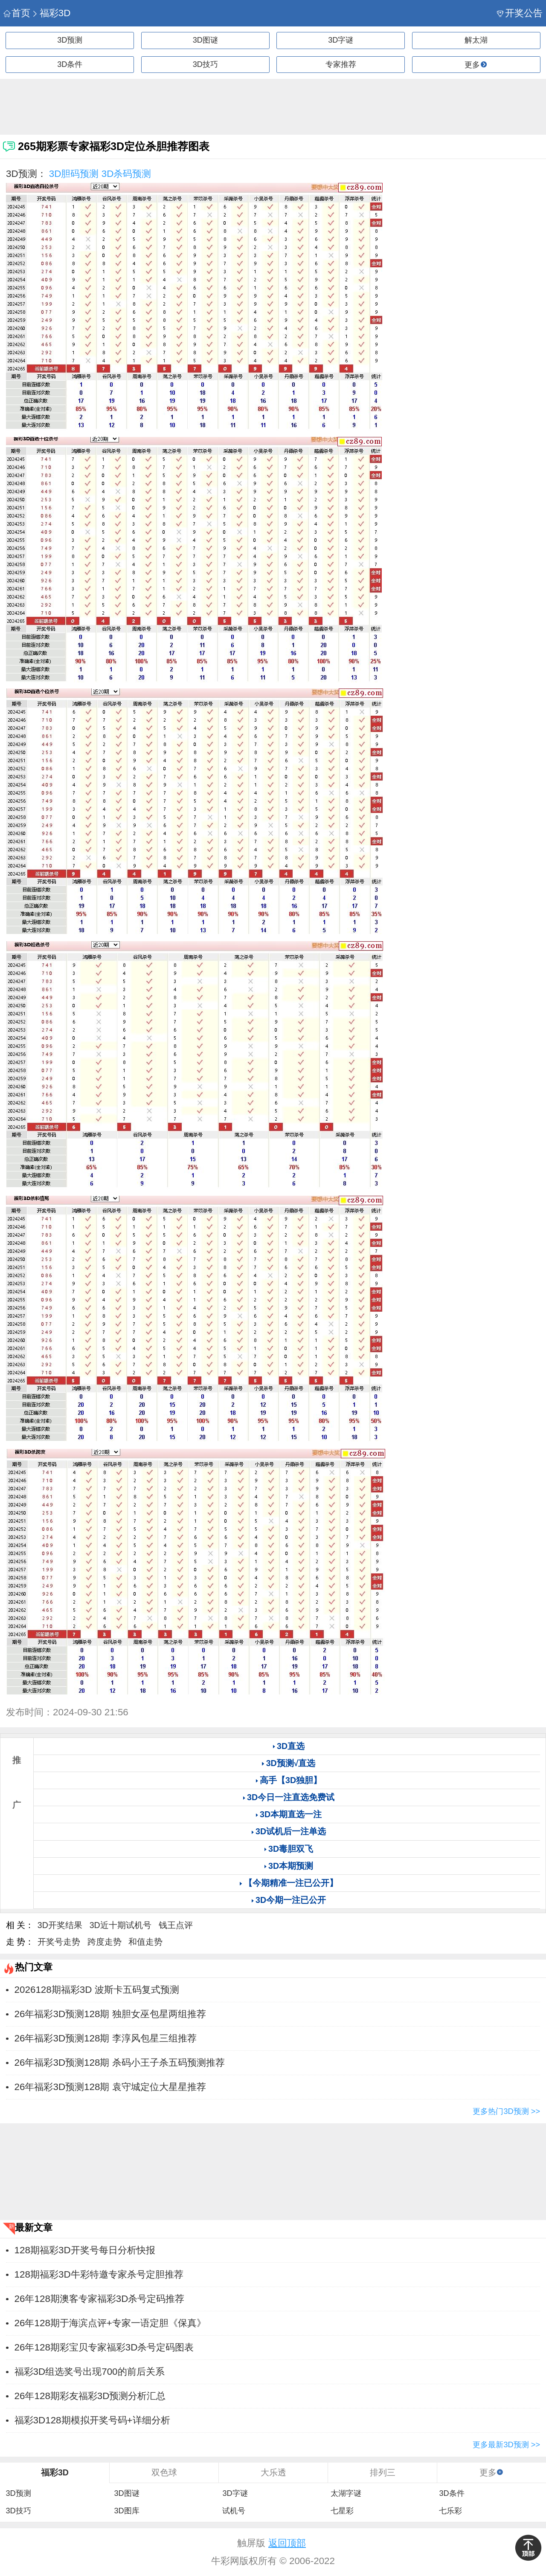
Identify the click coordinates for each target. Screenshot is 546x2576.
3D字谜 (340, 40)
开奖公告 (520, 13)
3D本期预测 (290, 1866)
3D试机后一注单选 (291, 1831)
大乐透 (273, 2472)
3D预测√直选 (291, 1763)
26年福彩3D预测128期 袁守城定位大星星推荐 (110, 2087)
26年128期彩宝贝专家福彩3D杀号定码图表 (104, 2347)
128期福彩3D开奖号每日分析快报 (85, 2250)
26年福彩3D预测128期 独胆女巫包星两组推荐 (110, 2014)
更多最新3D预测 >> (506, 2444)
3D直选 (291, 1746)
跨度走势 (104, 1941)
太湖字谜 (346, 2493)
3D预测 (69, 40)
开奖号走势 (59, 1941)
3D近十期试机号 (120, 1925)
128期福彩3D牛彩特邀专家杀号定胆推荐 (99, 2274)
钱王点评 (176, 1925)
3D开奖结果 (60, 1925)
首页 (16, 13)
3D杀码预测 (126, 173)
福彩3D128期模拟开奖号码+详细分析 (92, 2420)
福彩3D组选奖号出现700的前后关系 (90, 2371)
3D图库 (126, 2511)
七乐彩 (450, 2511)
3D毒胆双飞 (290, 1848)
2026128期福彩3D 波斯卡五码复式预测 (97, 1989)
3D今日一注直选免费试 (290, 1797)
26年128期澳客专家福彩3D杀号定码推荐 (100, 2298)
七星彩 (342, 2511)
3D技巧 (205, 64)
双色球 (164, 2472)
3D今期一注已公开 (291, 1900)
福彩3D (51, 13)
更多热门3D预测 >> (506, 2111)
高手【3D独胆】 (291, 1780)
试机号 (233, 2511)
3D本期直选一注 (291, 1814)
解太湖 (476, 40)
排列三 (382, 2472)
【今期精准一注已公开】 (291, 1883)
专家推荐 (340, 64)
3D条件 (69, 64)
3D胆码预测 (74, 173)
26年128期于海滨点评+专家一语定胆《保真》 (110, 2323)
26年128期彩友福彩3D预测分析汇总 (90, 2396)
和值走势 (145, 1941)
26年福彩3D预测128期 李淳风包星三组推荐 (106, 2038)
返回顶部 (287, 2543)
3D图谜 (205, 40)
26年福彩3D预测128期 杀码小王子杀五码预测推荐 (120, 2062)
